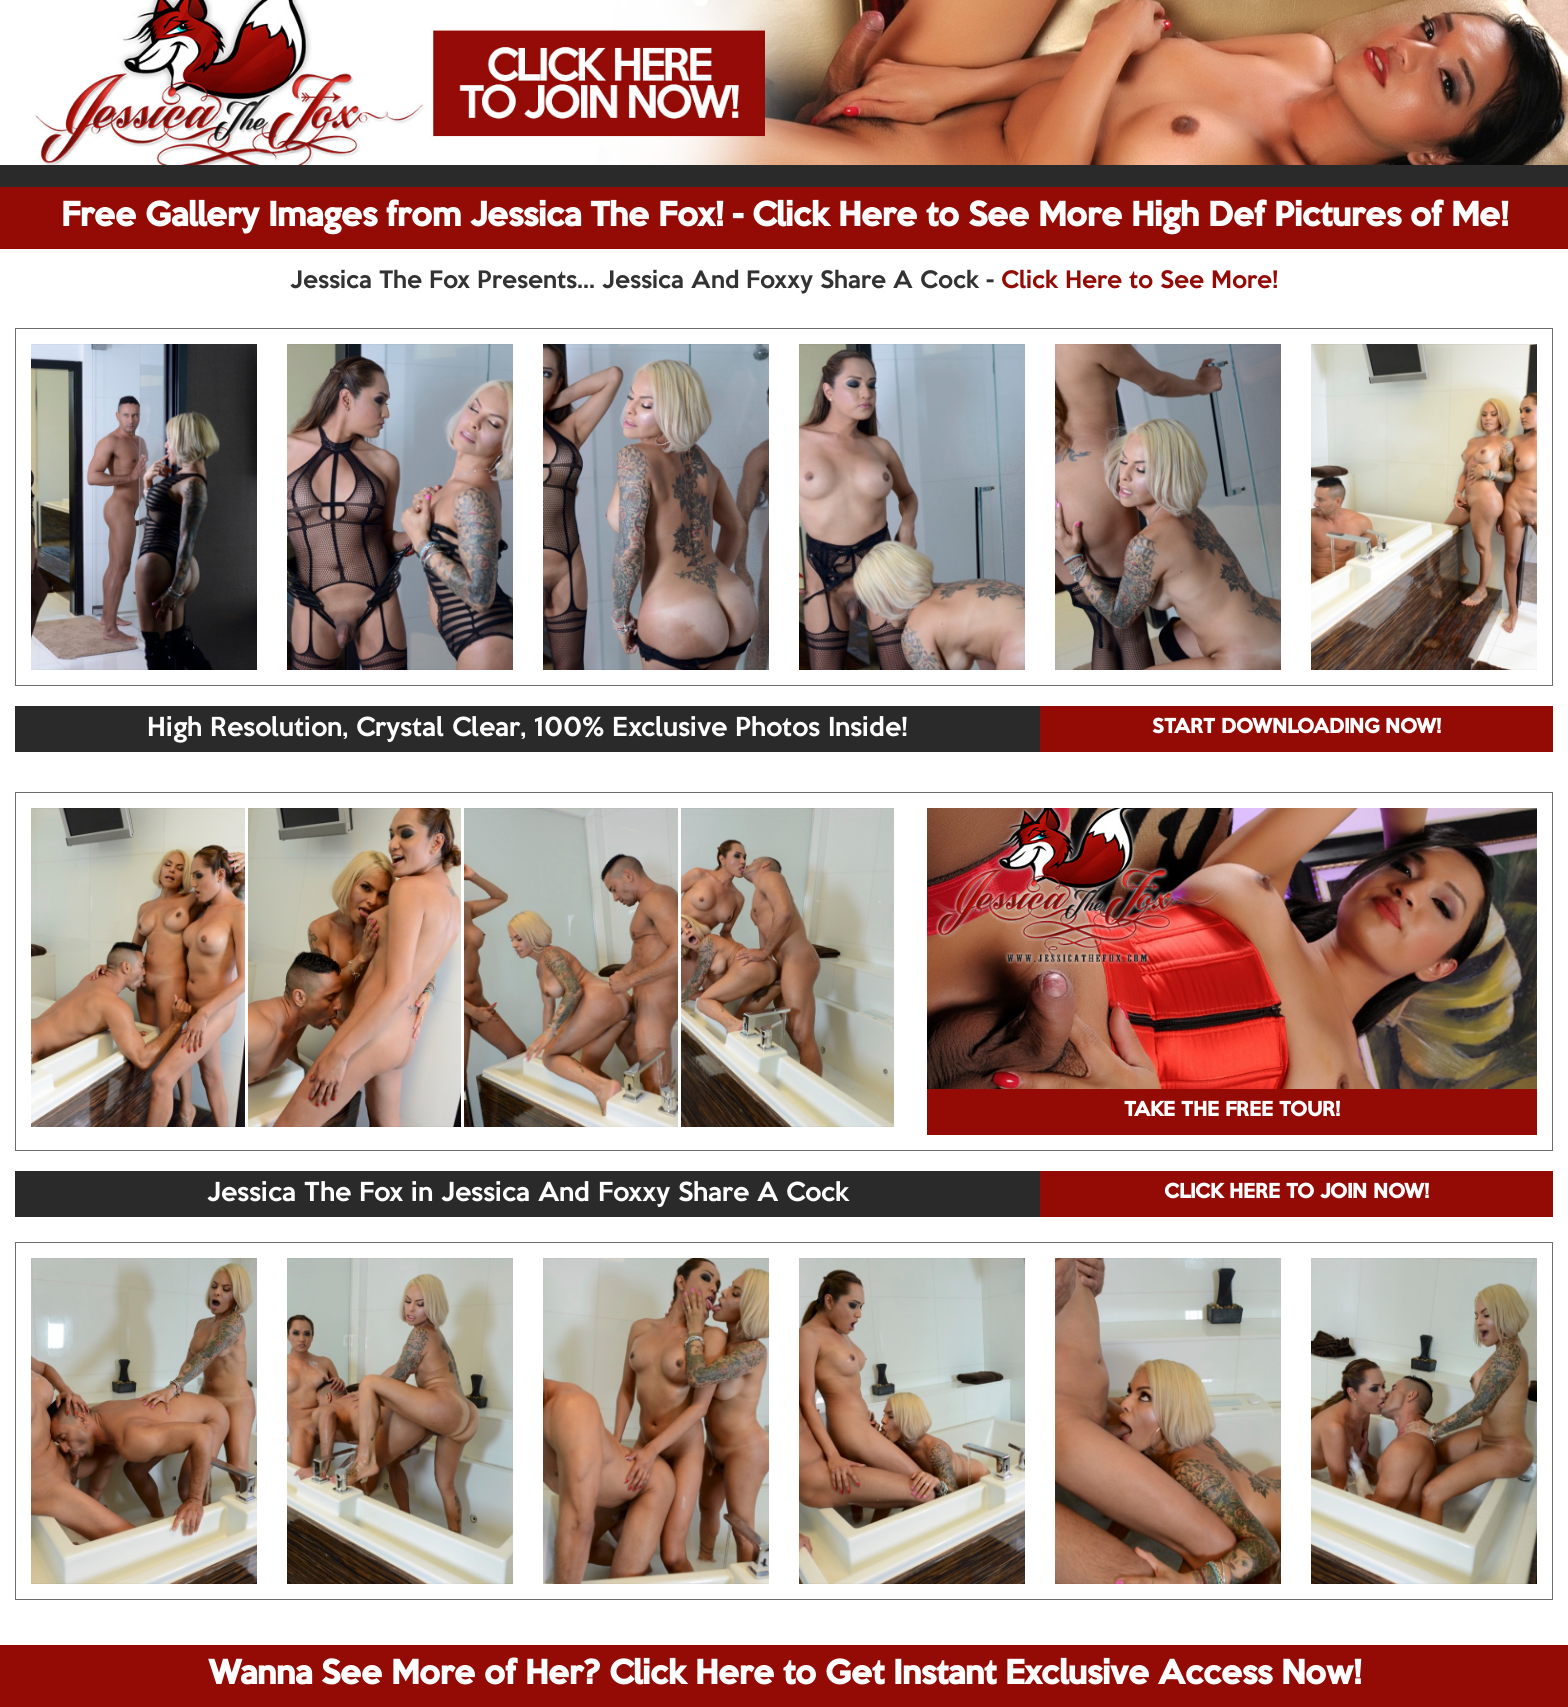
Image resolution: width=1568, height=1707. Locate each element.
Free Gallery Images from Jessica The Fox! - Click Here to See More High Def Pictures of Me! (784, 217)
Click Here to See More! (1139, 281)
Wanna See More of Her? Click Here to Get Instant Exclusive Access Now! (784, 1675)
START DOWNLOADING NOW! (1296, 728)
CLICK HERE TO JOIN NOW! (1296, 1193)
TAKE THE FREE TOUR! (1232, 1111)
